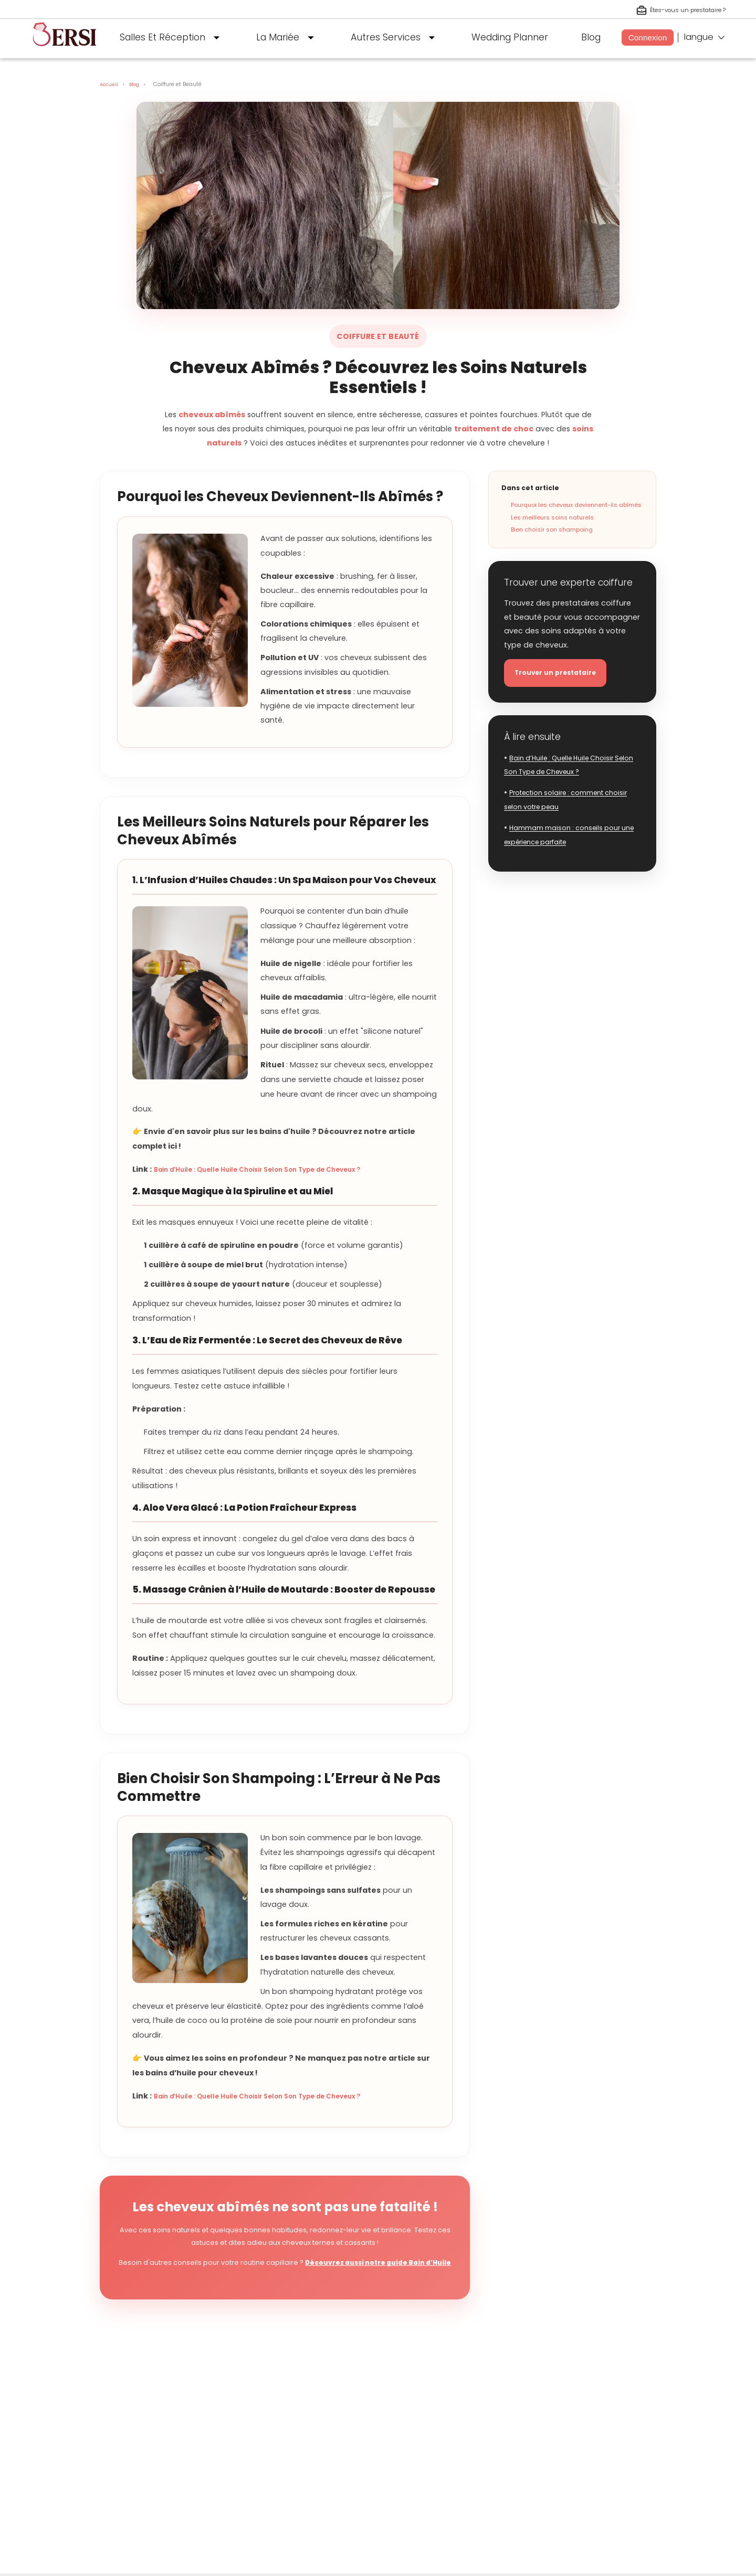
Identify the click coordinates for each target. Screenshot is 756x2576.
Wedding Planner (509, 37)
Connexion (647, 37)
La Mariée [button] (287, 37)
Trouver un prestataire (563, 675)
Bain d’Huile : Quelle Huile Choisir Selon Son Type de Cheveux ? (277, 1169)
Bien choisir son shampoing (552, 529)
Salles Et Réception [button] (172, 37)
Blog (591, 37)
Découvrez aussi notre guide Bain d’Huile (378, 2262)
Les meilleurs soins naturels (552, 517)
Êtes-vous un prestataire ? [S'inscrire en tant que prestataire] (673, 10)
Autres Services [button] (395, 37)
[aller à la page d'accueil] (64, 50)
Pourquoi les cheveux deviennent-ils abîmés (576, 505)
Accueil (110, 84)
